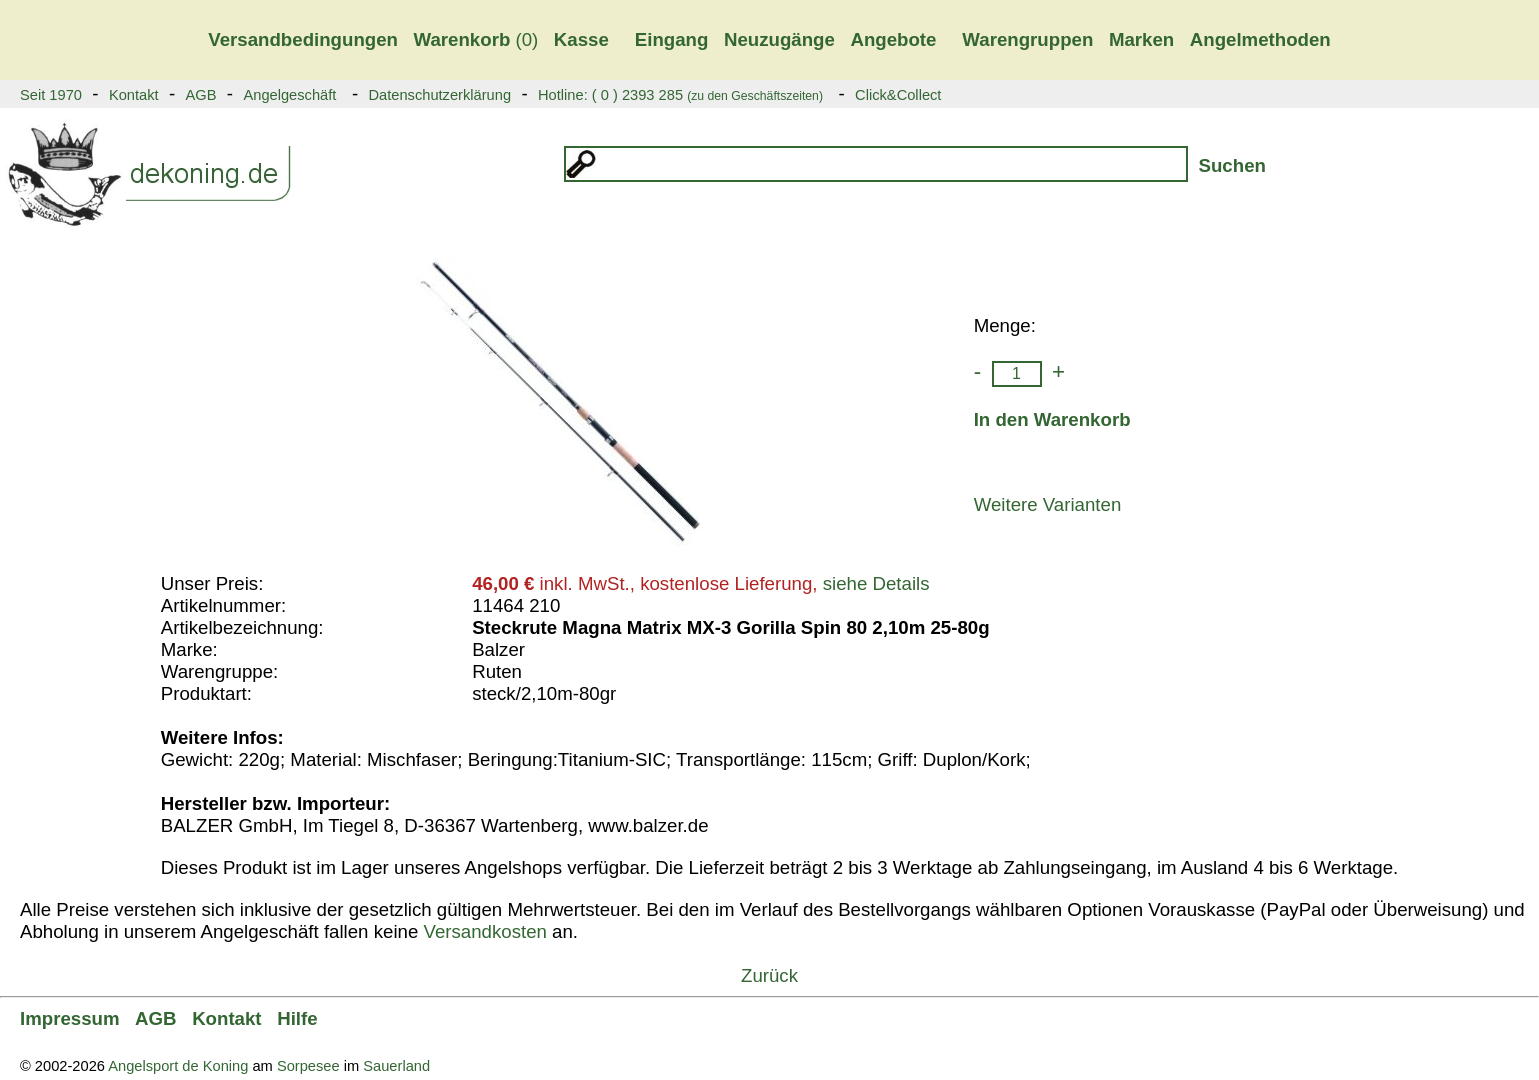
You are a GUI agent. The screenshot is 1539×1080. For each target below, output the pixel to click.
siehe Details (876, 583)
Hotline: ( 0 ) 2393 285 (680, 95)
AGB (201, 95)
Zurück (769, 975)
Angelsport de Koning (178, 1066)
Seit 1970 (51, 95)
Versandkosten (484, 931)
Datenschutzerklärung (439, 95)
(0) (476, 39)
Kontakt (134, 95)
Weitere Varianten (1048, 504)
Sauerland (396, 1066)
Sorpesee (308, 1066)
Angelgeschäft (289, 95)
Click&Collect (898, 95)
